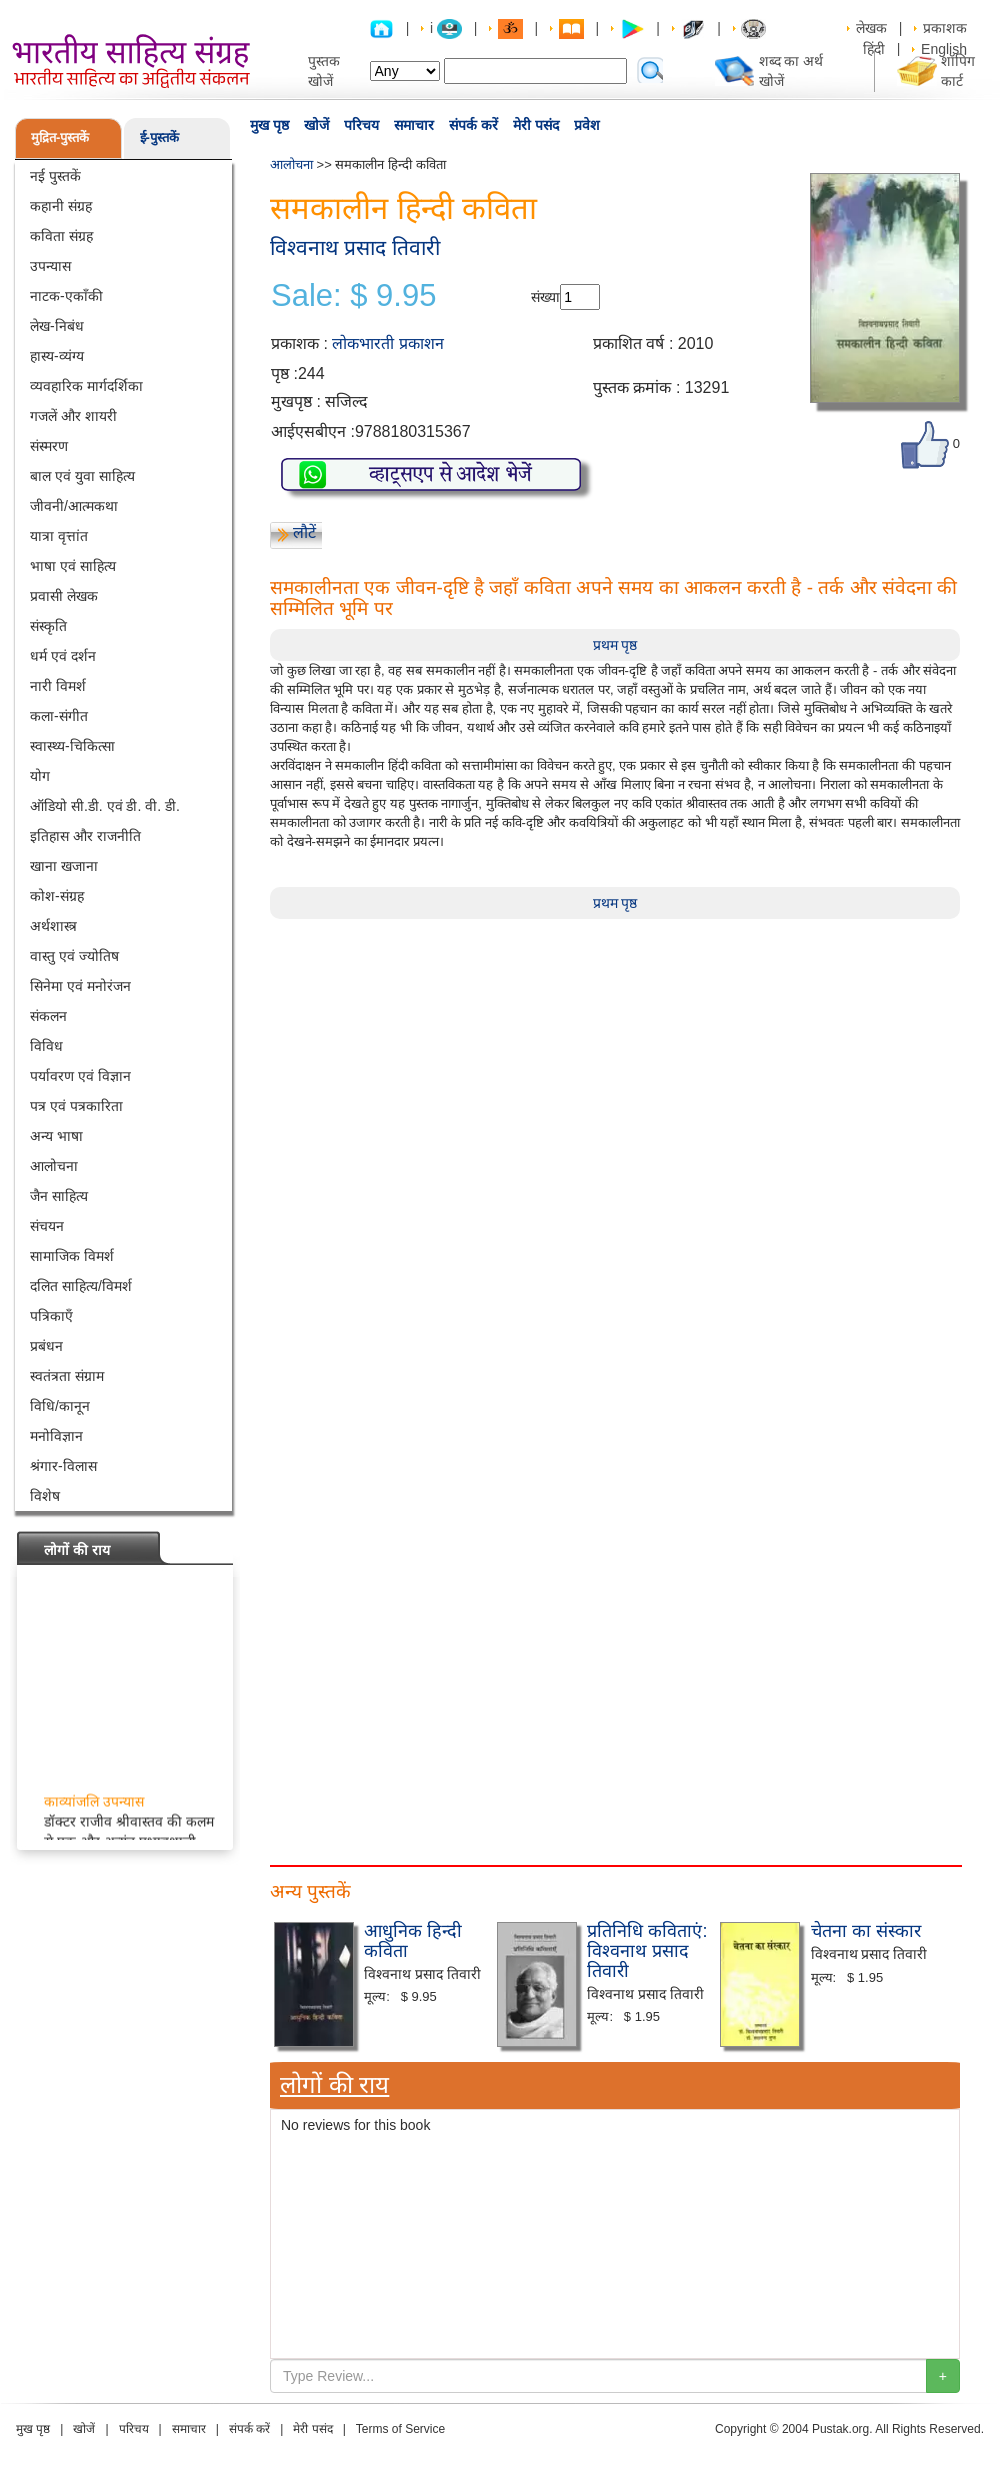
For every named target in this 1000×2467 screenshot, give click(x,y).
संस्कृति (48, 626)
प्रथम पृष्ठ (615, 645)
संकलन (48, 1016)
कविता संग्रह (61, 236)
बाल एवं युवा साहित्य (82, 476)
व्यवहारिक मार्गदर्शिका (86, 386)
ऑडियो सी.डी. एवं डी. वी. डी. (105, 806)
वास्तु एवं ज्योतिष (74, 956)
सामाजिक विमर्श (72, 1256)
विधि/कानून (60, 1406)
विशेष (45, 1496)
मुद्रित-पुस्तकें (60, 137)
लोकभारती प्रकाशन (387, 343)
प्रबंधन (46, 1346)
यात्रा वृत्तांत (59, 536)
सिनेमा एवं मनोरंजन (80, 986)
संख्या (545, 297)
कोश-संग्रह (57, 896)
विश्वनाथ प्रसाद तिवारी (355, 247)
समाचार (414, 125)
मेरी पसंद (536, 125)
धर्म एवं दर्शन (63, 656)
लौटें (304, 532)
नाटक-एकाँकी (66, 296)
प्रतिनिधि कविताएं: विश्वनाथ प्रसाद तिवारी (647, 1951)
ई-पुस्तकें (159, 137)
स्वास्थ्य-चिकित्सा (72, 746)
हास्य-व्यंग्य (57, 356)
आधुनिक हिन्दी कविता (413, 1941)
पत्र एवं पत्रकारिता (76, 1106)
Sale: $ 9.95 (353, 296)
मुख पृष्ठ (269, 125)
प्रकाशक (945, 28)
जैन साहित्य (59, 1196)
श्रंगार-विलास (63, 1466)
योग (40, 776)
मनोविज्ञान (56, 1436)
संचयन (47, 1226)
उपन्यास (50, 266)
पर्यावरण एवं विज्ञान (80, 1076)
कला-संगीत (59, 716)
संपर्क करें (473, 125)
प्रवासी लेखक (64, 596)
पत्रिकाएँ (51, 1316)
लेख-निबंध (57, 326)
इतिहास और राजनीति (85, 836)
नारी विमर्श (58, 686)
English (944, 49)
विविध (46, 1046)
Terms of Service (400, 2429)
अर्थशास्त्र (53, 926)
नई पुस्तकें (55, 176)
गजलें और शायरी (73, 416)
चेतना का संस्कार (866, 1931)
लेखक (871, 28)
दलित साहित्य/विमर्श (81, 1286)
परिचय (361, 125)
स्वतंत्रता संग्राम (67, 1376)
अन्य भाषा (56, 1136)
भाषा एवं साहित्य (73, 566)
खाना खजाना (64, 866)
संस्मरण (49, 446)
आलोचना (54, 1166)
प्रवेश (587, 125)
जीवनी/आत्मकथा (74, 506)
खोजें (316, 125)
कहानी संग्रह (61, 206)
